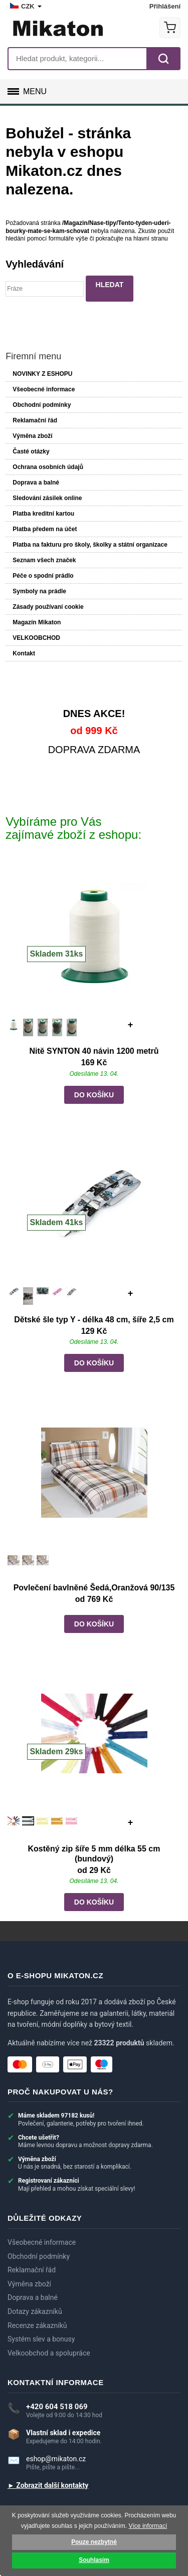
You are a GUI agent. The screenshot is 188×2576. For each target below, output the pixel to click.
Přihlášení (164, 6)
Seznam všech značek (44, 560)
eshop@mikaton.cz (56, 2459)
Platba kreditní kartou (43, 513)
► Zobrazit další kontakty (48, 2485)
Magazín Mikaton (37, 622)
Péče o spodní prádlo (43, 575)
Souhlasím (94, 2559)
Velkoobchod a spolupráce (49, 2353)
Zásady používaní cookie (48, 606)
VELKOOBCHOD (36, 637)
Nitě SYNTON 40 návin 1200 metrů (93, 1051)
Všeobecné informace (44, 389)
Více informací (148, 2525)
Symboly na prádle (39, 591)
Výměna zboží (32, 435)
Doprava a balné (36, 482)
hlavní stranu (150, 238)
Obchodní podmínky (42, 404)
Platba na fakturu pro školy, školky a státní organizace (90, 544)
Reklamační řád (35, 420)
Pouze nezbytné (94, 2541)
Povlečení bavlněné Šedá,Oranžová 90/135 (94, 1587)
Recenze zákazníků (37, 2325)
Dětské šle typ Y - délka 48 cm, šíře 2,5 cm (93, 1319)
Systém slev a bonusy (41, 2339)
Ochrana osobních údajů (48, 467)
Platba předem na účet (45, 529)
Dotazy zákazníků (35, 2311)
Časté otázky (31, 451)
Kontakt (24, 653)
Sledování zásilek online (47, 498)
